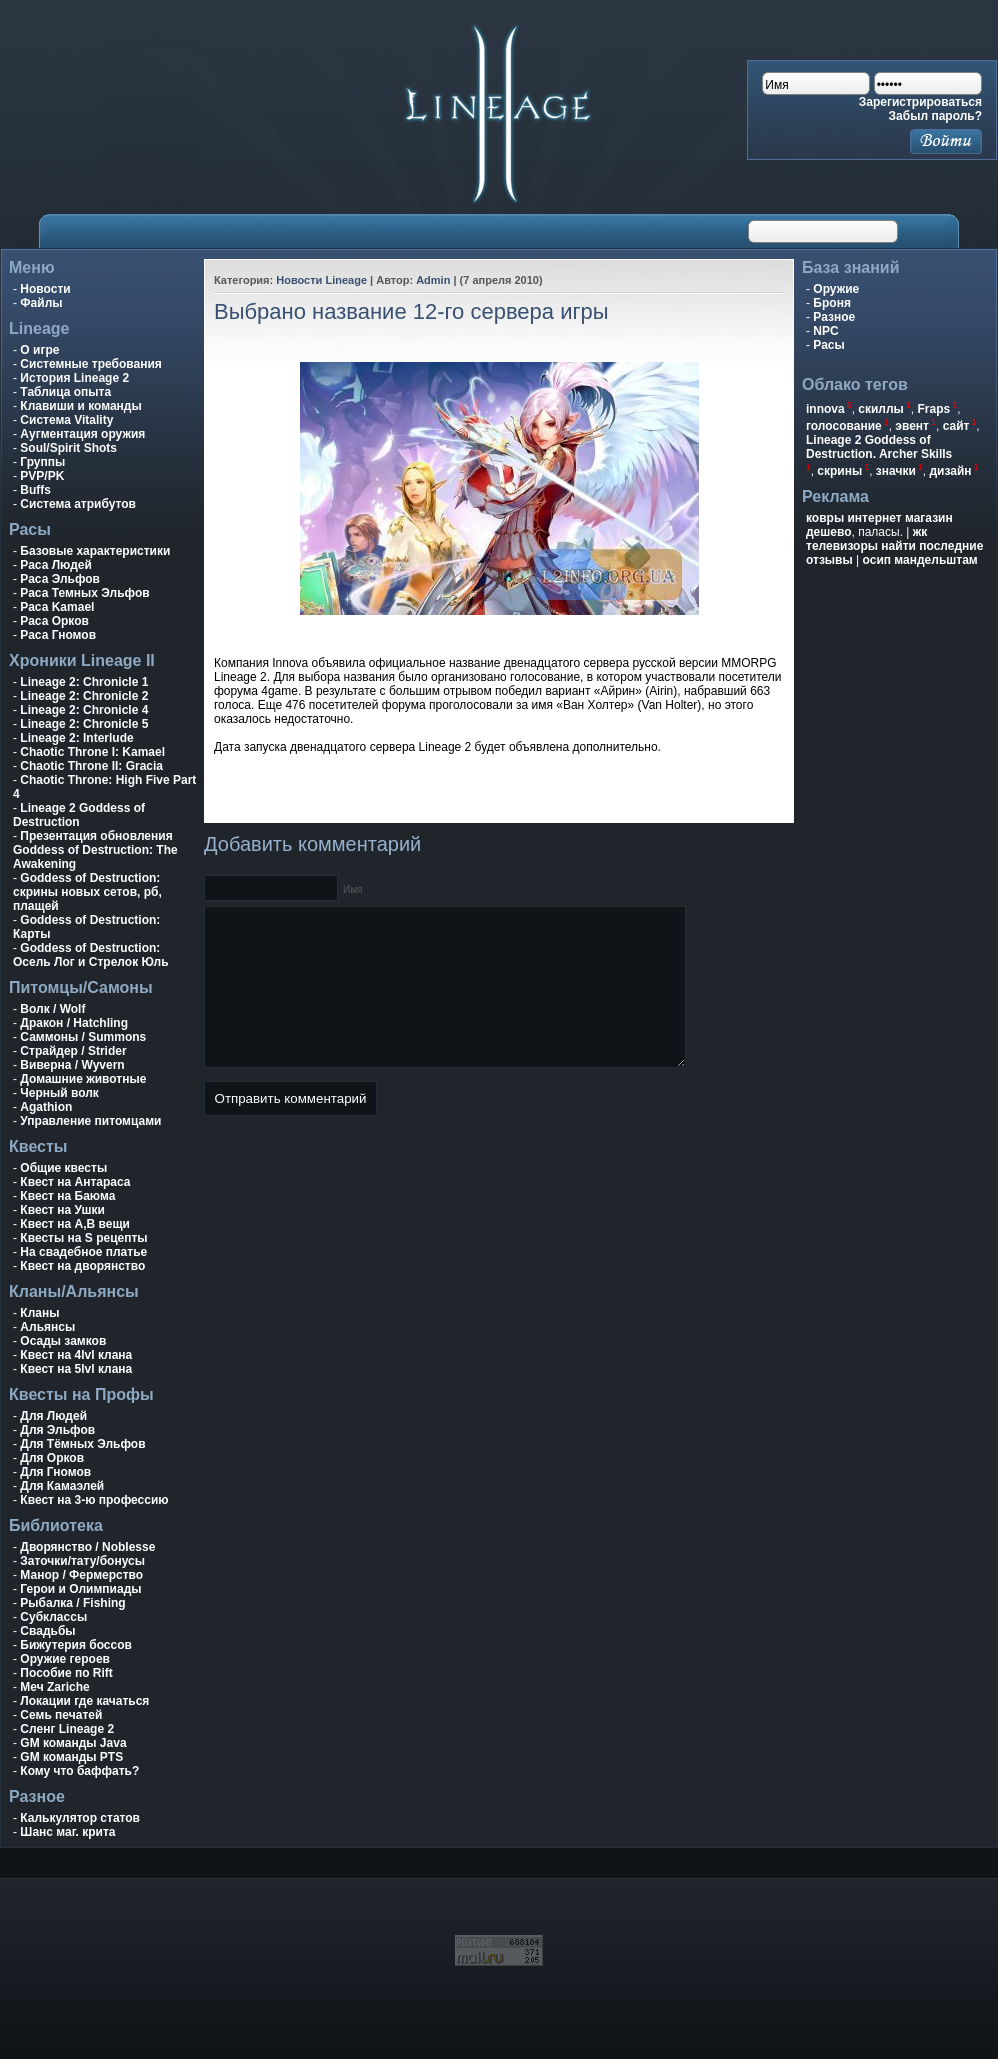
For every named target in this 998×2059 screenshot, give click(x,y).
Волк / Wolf (52, 1009)
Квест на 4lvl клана (76, 1355)
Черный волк (59, 1093)
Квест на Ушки (62, 1210)
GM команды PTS (71, 1757)
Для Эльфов (57, 1430)
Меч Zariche (54, 1687)
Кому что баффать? (79, 1771)
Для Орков (52, 1458)
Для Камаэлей (62, 1486)
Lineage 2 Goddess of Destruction (79, 815)
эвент (912, 426)
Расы (828, 345)
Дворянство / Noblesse (87, 1547)
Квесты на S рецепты (83, 1238)
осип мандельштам (920, 560)
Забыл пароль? (935, 116)
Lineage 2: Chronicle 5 (84, 724)
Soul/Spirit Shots (68, 448)
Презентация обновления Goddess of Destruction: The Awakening (95, 850)
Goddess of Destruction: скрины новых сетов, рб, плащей (87, 892)
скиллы (881, 409)
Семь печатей (61, 1715)
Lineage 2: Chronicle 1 (84, 682)
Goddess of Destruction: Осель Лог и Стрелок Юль (91, 955)
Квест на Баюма (67, 1196)
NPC (825, 331)
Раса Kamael (57, 607)
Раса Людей (56, 565)
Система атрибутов (78, 504)
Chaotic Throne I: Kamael (92, 752)
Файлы (41, 303)
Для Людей (53, 1416)
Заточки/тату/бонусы (82, 1561)
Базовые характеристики (95, 551)
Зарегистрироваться (920, 102)
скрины (839, 471)
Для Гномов (55, 1472)
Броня (832, 303)
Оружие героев (65, 1659)
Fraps (934, 409)
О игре (39, 350)
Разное (834, 317)
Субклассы (53, 1617)
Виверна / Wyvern (72, 1065)
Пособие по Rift (66, 1673)
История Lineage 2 (74, 378)
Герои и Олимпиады (80, 1589)
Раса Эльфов (60, 579)
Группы (42, 462)
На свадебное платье (83, 1252)
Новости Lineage (321, 280)
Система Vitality (66, 420)
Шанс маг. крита (67, 1832)
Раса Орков (54, 621)
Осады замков (63, 1341)
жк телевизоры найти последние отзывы (894, 546)
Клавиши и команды (80, 406)
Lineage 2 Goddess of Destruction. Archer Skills (879, 447)
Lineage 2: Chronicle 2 (84, 696)
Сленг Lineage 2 (67, 1729)
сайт (956, 426)
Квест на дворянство (82, 1266)
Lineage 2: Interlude (76, 738)
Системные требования (90, 364)
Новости (45, 289)
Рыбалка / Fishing (72, 1603)
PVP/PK (42, 476)
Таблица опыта (65, 392)
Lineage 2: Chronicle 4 (84, 710)
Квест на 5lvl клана (76, 1369)
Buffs (35, 490)
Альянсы (47, 1327)
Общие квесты (63, 1168)
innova (825, 409)
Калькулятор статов (80, 1818)
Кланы (39, 1313)
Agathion (46, 1107)
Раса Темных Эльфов (84, 593)
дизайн (950, 471)
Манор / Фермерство (81, 1575)
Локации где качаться (84, 1701)
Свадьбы (47, 1631)
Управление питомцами (90, 1121)
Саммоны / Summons (83, 1037)
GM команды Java (73, 1743)
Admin (433, 280)
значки (896, 471)
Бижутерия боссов (76, 1645)
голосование (844, 426)
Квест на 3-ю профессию (94, 1500)
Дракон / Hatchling (74, 1023)
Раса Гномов (58, 635)
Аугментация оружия (82, 434)
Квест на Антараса (75, 1182)
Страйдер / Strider (73, 1051)
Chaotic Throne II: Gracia (91, 766)
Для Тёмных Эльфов (82, 1444)
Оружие (836, 289)
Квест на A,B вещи (75, 1224)
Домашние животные (83, 1079)
